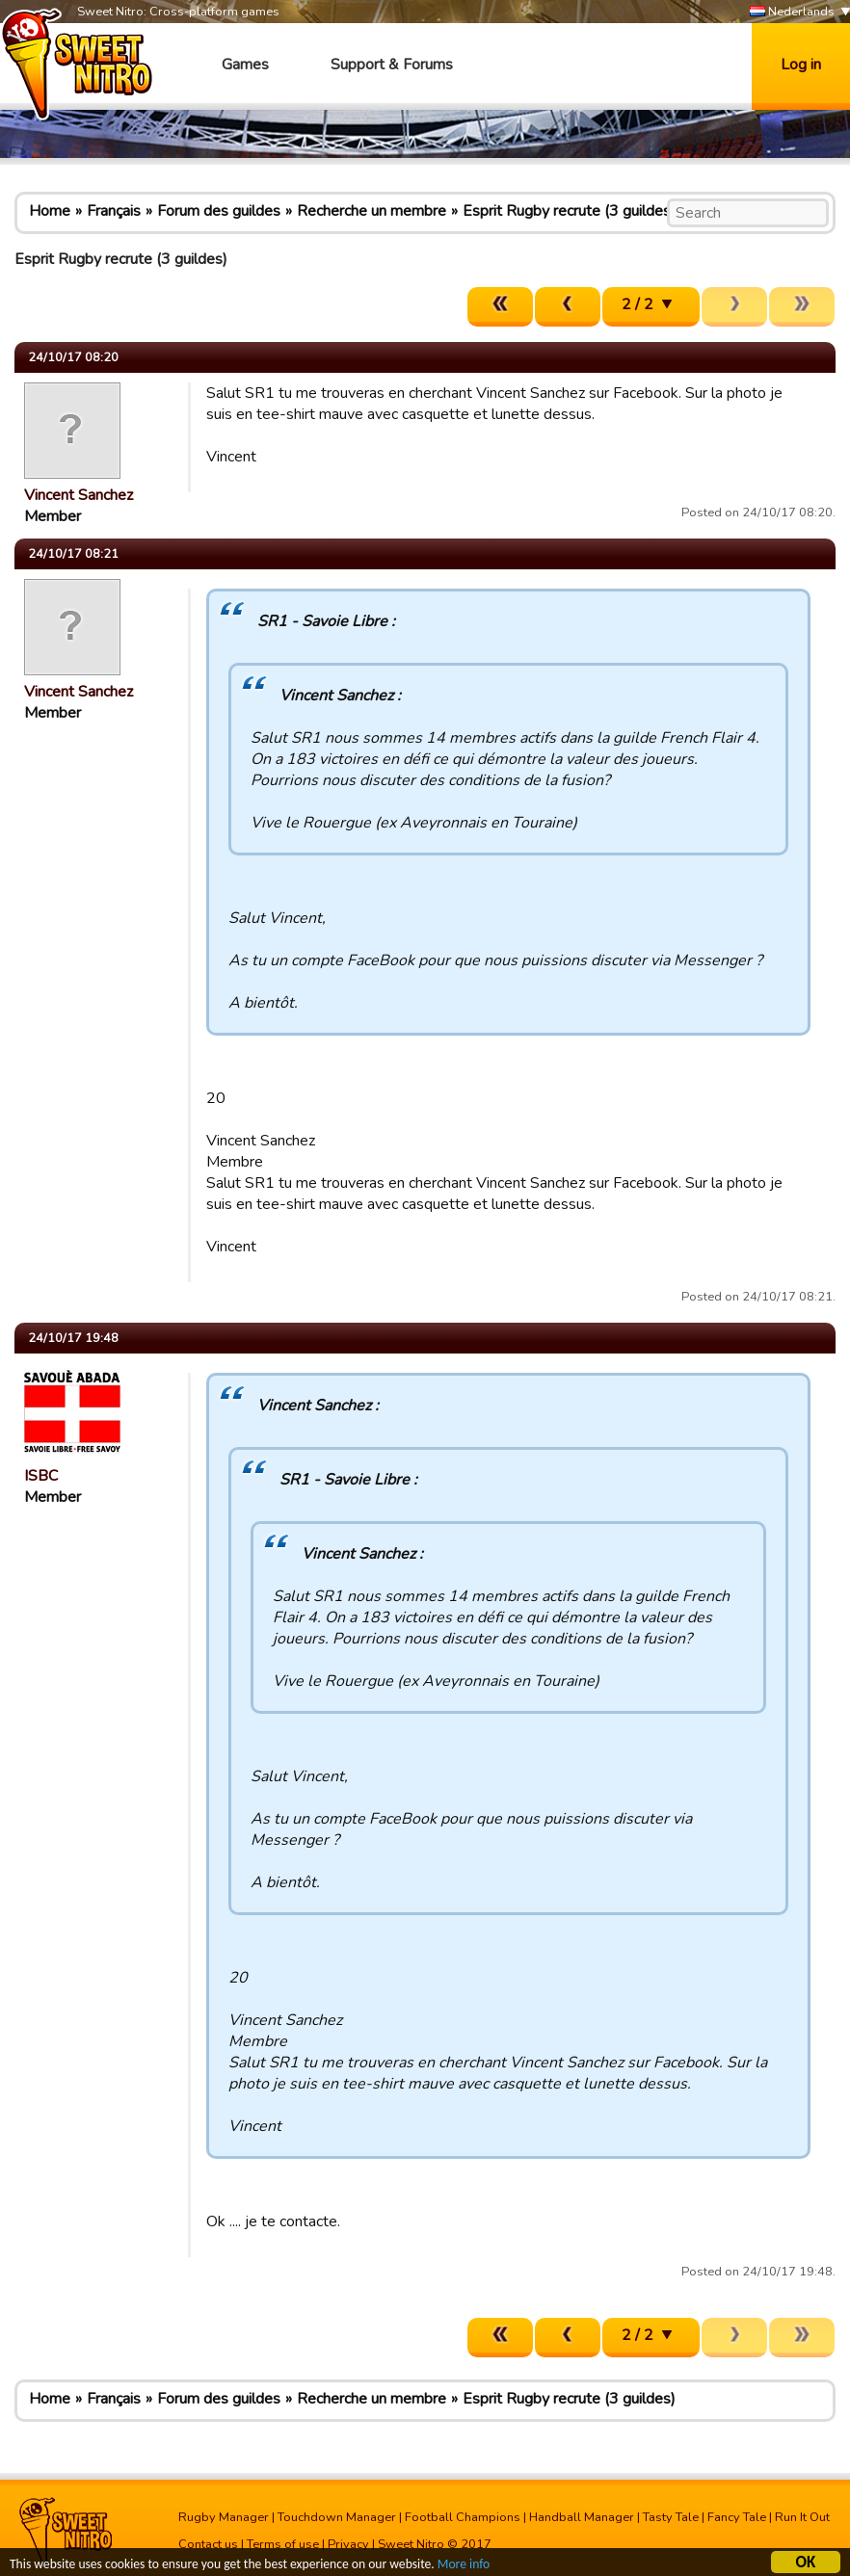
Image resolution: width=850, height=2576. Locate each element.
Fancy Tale (736, 2517)
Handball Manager (581, 2517)
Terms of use (283, 2544)
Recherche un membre (371, 211)
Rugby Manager (223, 2517)
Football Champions (462, 2517)
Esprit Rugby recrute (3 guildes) (569, 211)
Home (49, 211)
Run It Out (802, 2517)
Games (245, 64)
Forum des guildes (218, 211)
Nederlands (792, 12)
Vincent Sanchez (78, 495)
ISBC (41, 1475)
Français (114, 211)
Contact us (208, 2544)
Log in (801, 64)
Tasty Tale (671, 2517)
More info (464, 2566)
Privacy (348, 2544)
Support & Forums (392, 64)
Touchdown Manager (337, 2517)
